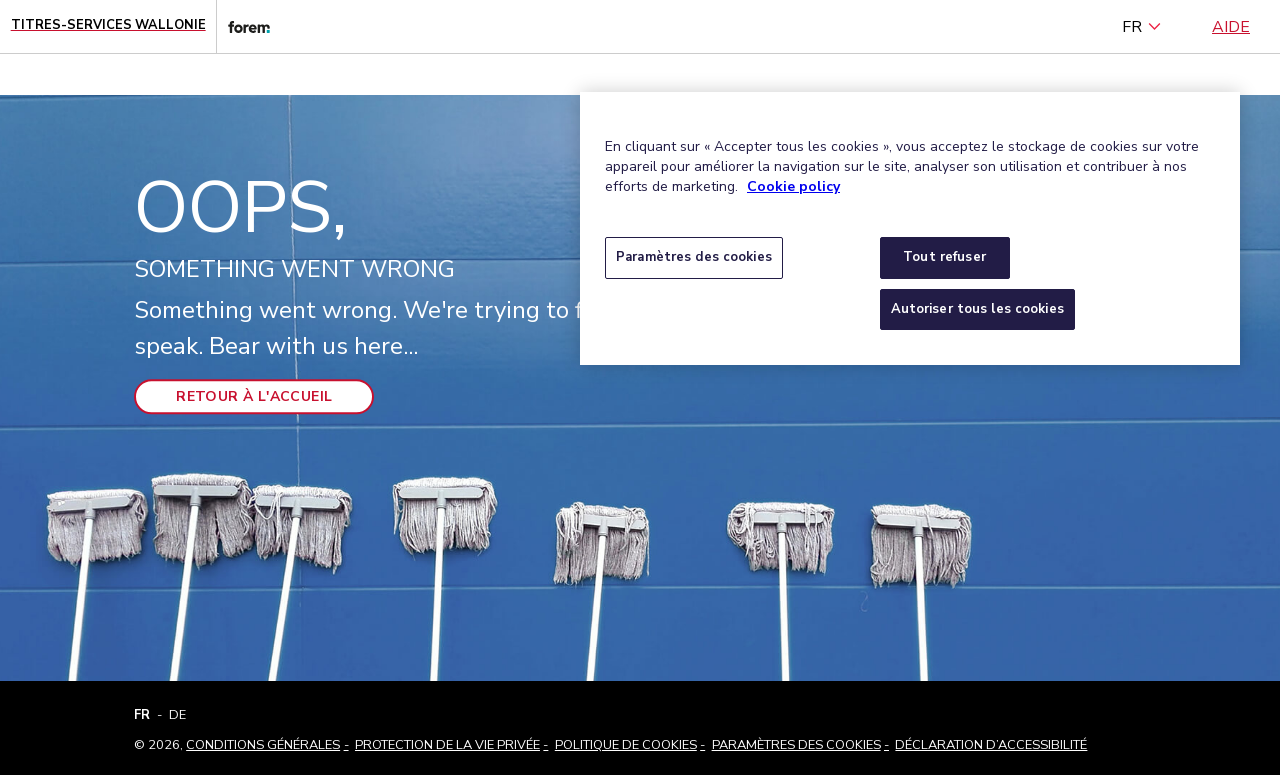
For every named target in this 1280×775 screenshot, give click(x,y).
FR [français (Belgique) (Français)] (1142, 27)
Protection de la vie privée (447, 745)
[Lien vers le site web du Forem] (243, 26)
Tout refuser (944, 257)
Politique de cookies (626, 745)
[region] (910, 228)
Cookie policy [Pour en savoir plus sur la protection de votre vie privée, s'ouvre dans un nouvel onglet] (793, 186)
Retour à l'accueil (254, 397)
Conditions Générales (263, 745)
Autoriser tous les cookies (977, 309)
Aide (1231, 27)
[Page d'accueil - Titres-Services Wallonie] (108, 26)
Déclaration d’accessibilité (991, 745)
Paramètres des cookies (796, 745)
